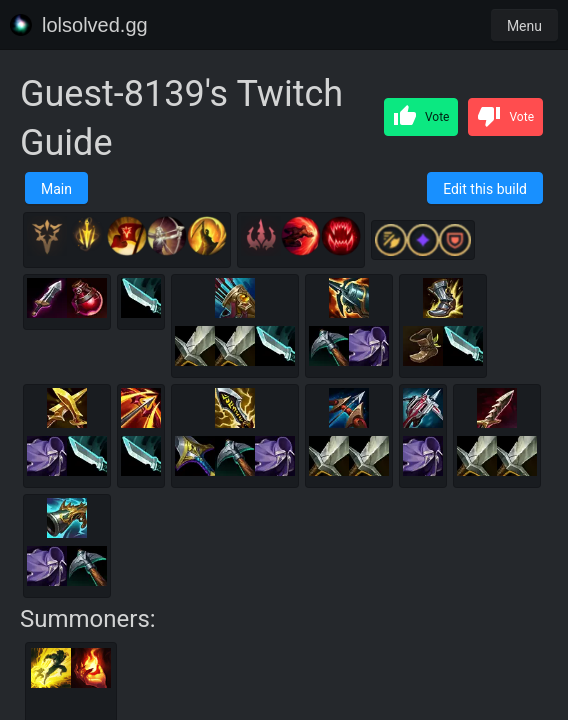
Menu (524, 26)
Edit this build (485, 189)
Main (56, 189)
